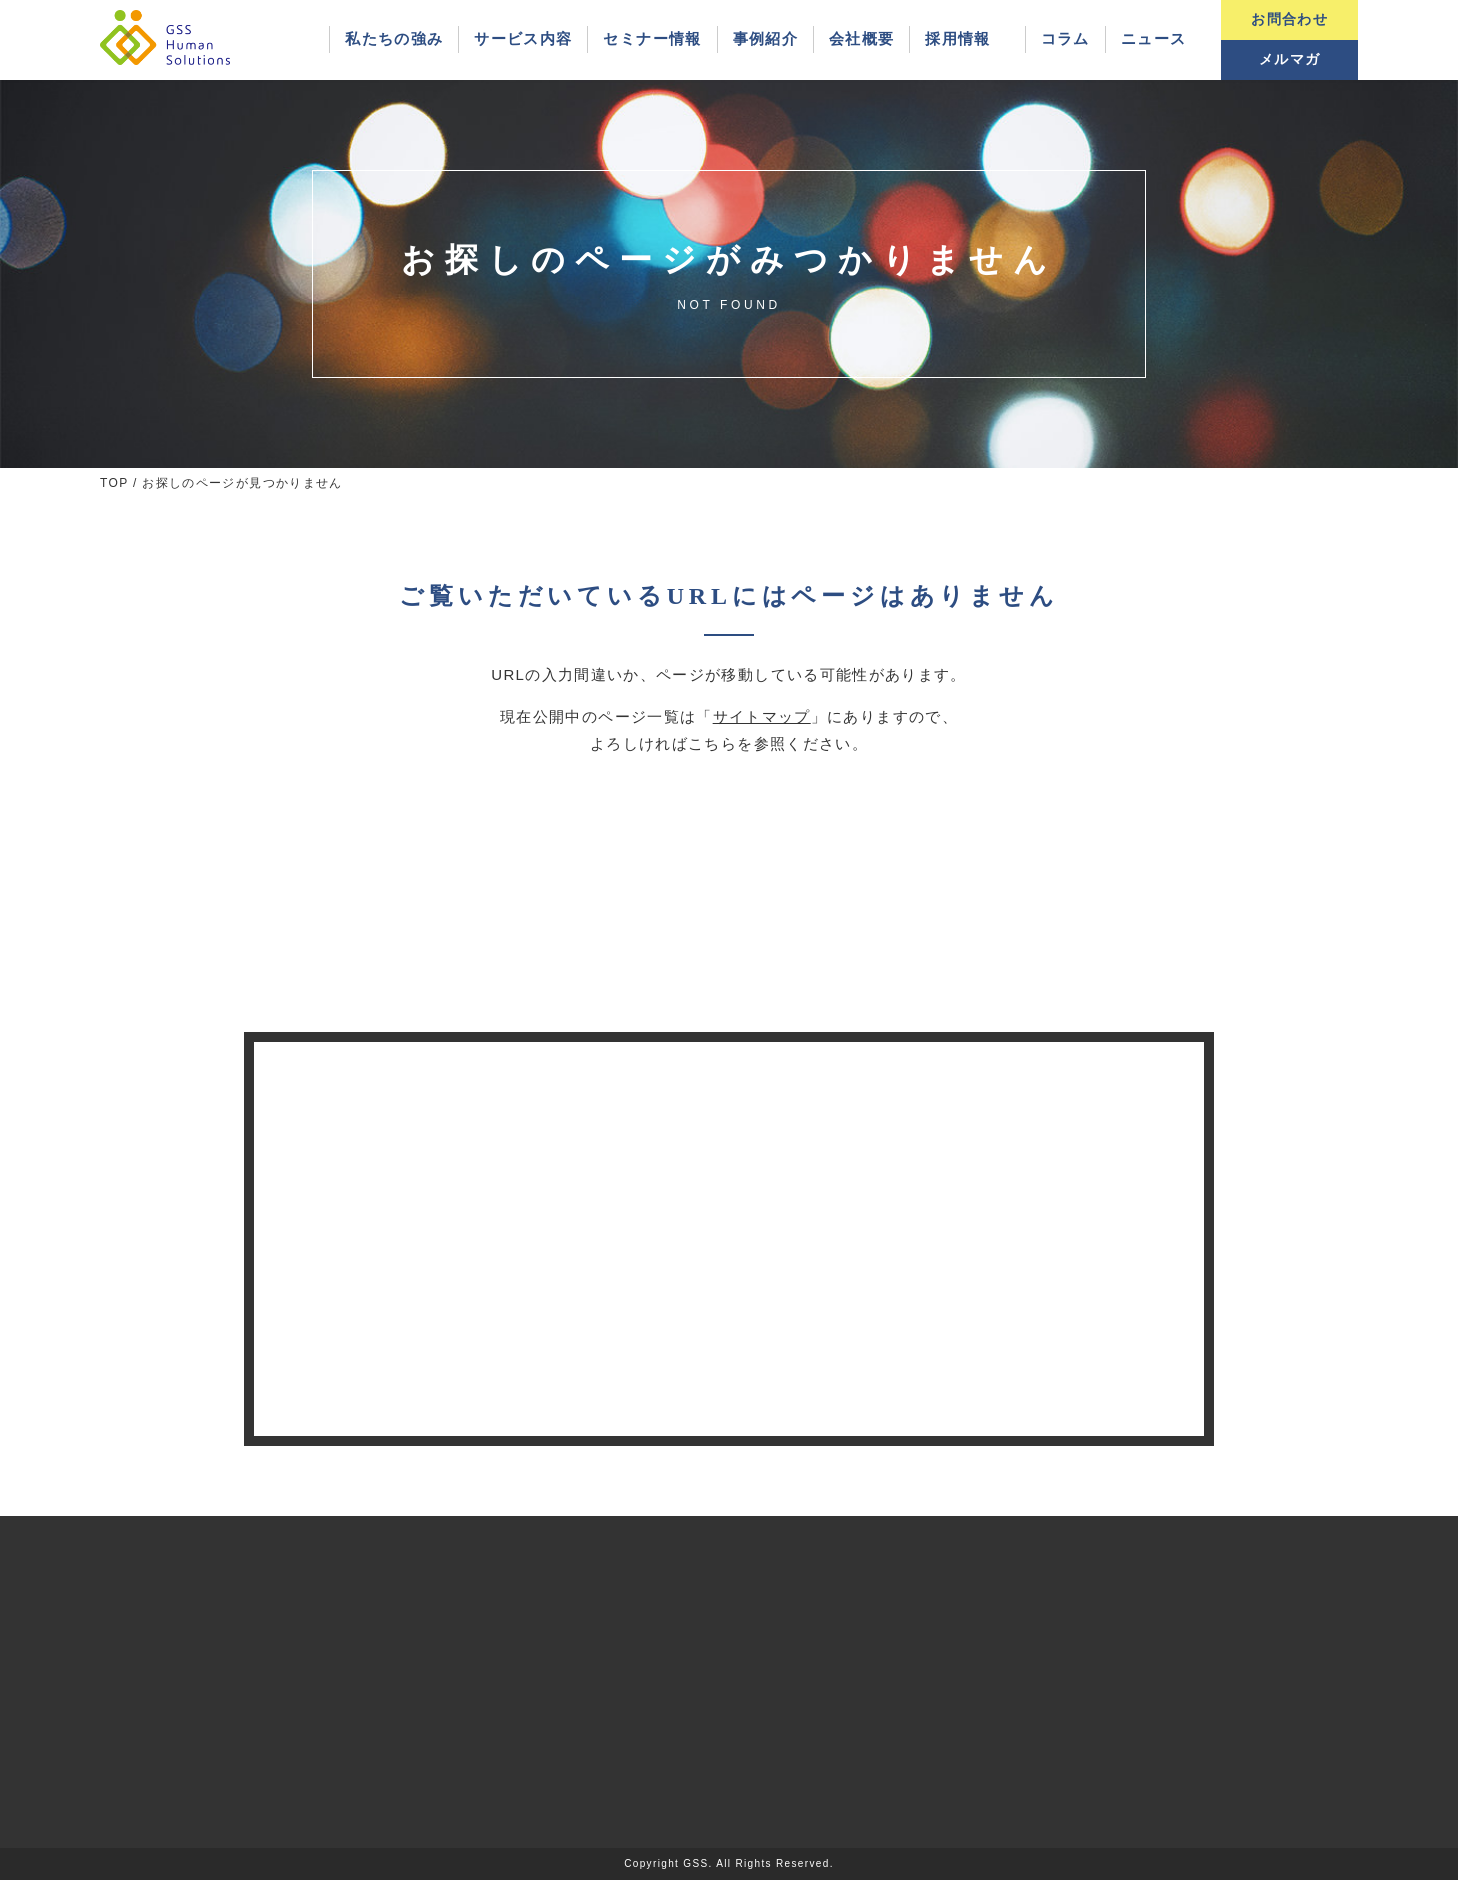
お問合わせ (1289, 19)
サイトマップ (762, 716)
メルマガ (1289, 59)
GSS (695, 1863)
